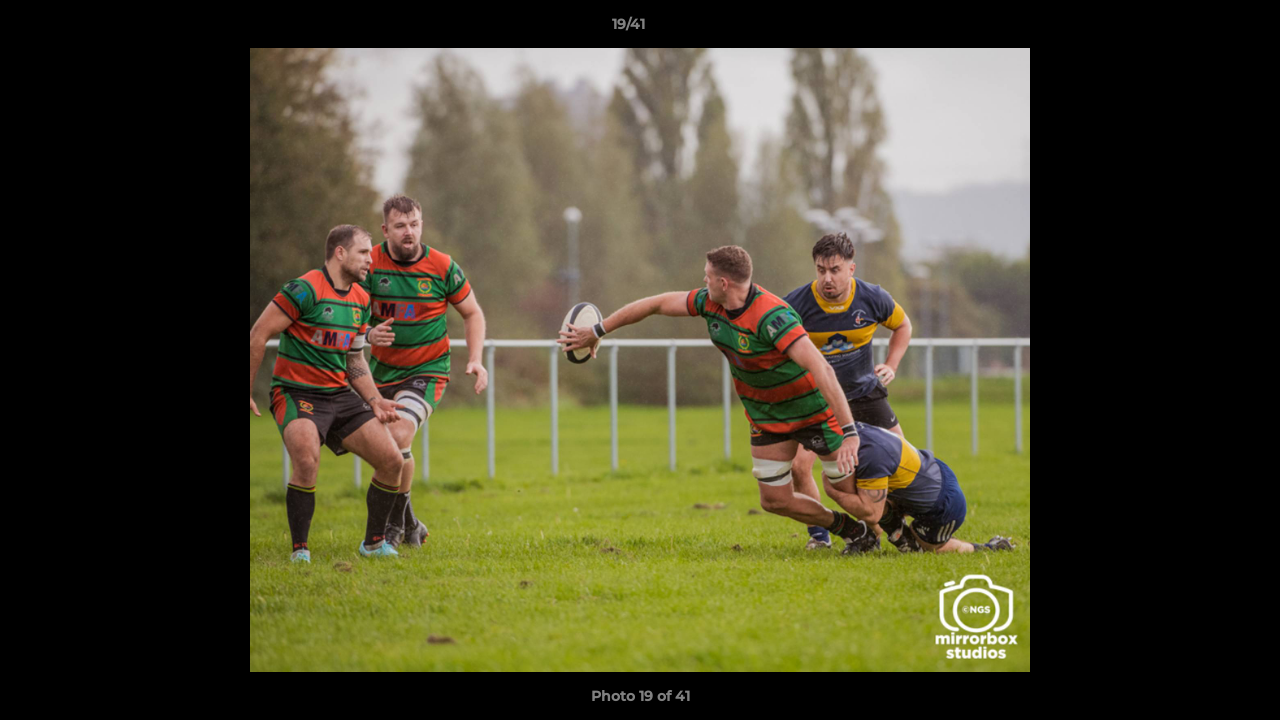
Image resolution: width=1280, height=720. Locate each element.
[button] (1196, 29)
